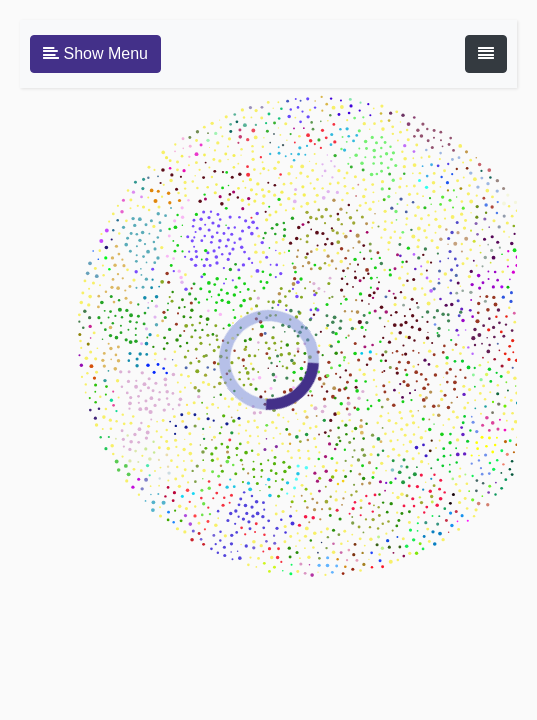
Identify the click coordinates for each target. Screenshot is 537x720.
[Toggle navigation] (486, 54)
